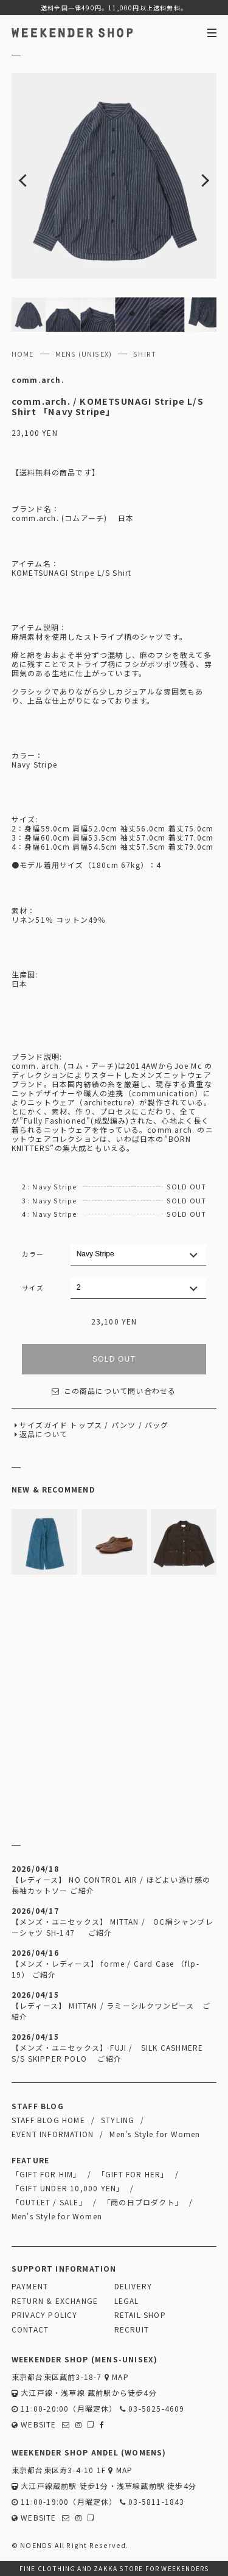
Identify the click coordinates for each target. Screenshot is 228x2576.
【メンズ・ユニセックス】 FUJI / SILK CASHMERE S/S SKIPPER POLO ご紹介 (108, 2052)
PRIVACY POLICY (45, 2314)
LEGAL (126, 2300)
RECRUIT (131, 2329)
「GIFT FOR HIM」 (46, 2174)
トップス (86, 1424)
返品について (43, 1434)
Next (196, 176)
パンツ (123, 1424)
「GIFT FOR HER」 (133, 2174)
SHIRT (144, 354)
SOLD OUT (114, 1359)
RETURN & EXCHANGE (55, 2300)
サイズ (33, 1287)
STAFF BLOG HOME (48, 2120)
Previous (32, 176)
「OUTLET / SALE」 (49, 2202)
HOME (23, 354)
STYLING (117, 2120)
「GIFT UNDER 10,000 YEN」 (68, 2188)
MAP (117, 2376)
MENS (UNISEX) (83, 354)
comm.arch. (38, 379)
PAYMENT (30, 2286)
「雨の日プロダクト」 (143, 2202)
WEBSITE (34, 2424)
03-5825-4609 (152, 2408)
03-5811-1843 (152, 2501)
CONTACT (30, 2329)
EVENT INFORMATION (53, 2134)
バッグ (157, 1424)
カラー (33, 1254)
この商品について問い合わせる (114, 1390)
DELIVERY (133, 2286)
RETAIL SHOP (140, 2314)
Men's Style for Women (154, 2134)
